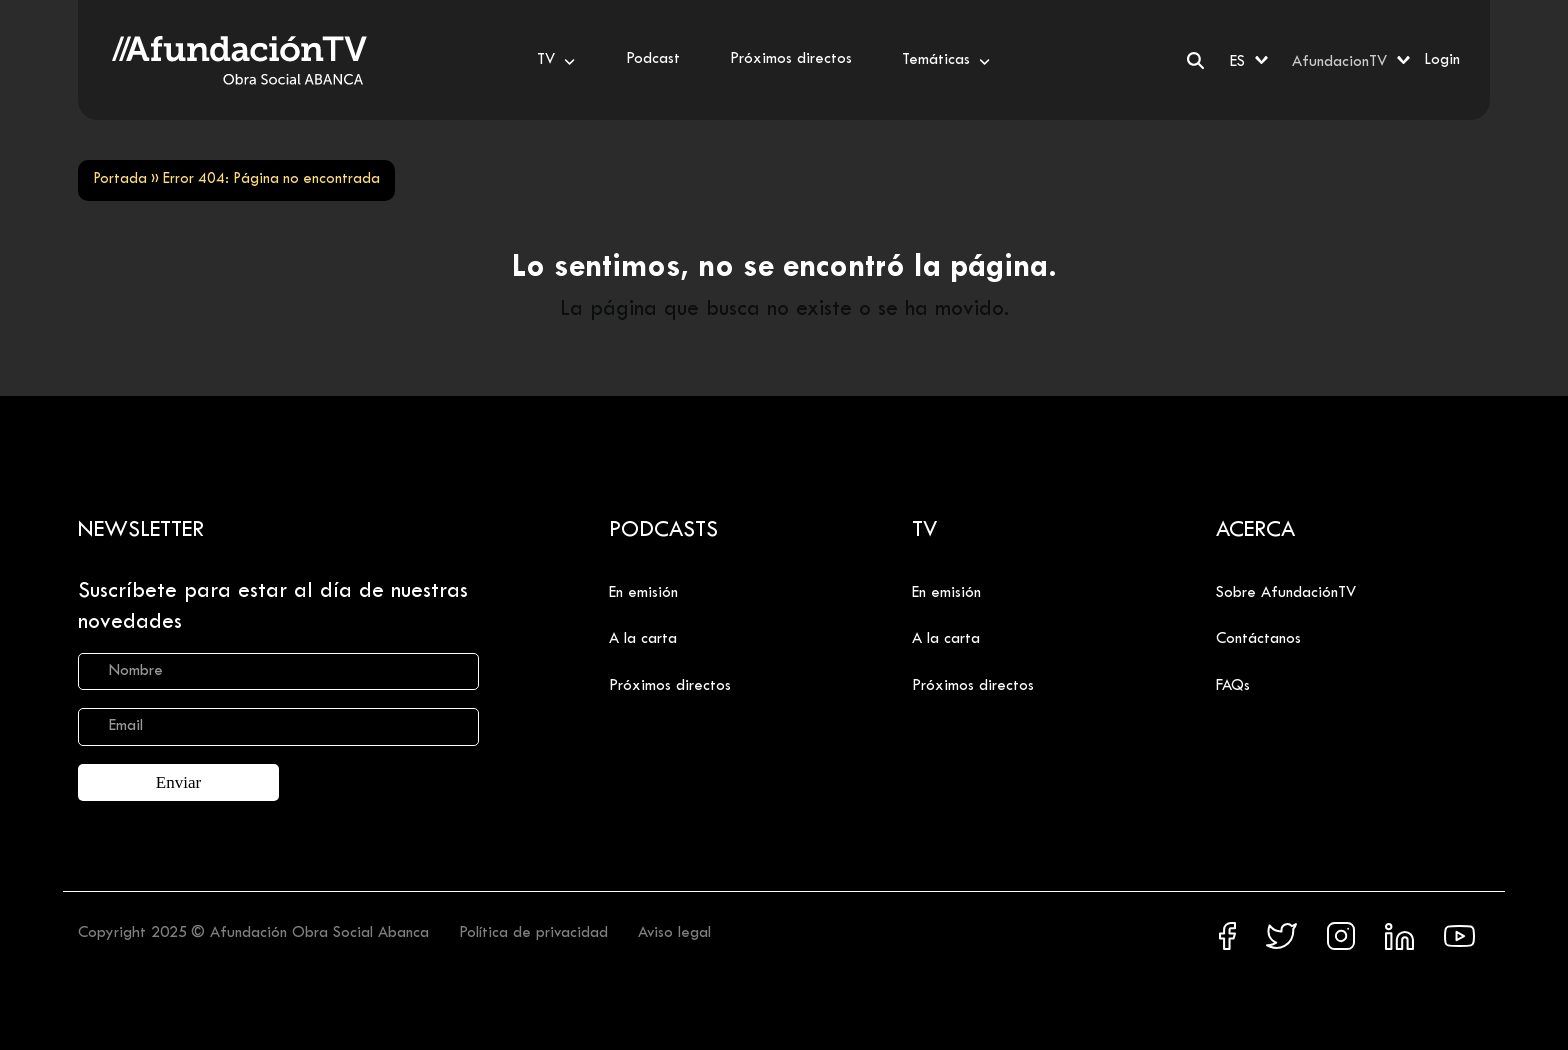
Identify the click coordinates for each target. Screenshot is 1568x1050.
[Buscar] (1195, 60)
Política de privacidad (533, 931)
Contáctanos (1258, 639)
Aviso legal (674, 931)
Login (1442, 60)
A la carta (643, 639)
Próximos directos (670, 686)
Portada (120, 179)
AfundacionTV (1339, 62)
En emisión (643, 593)
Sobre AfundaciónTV (1286, 593)
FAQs (1233, 686)
